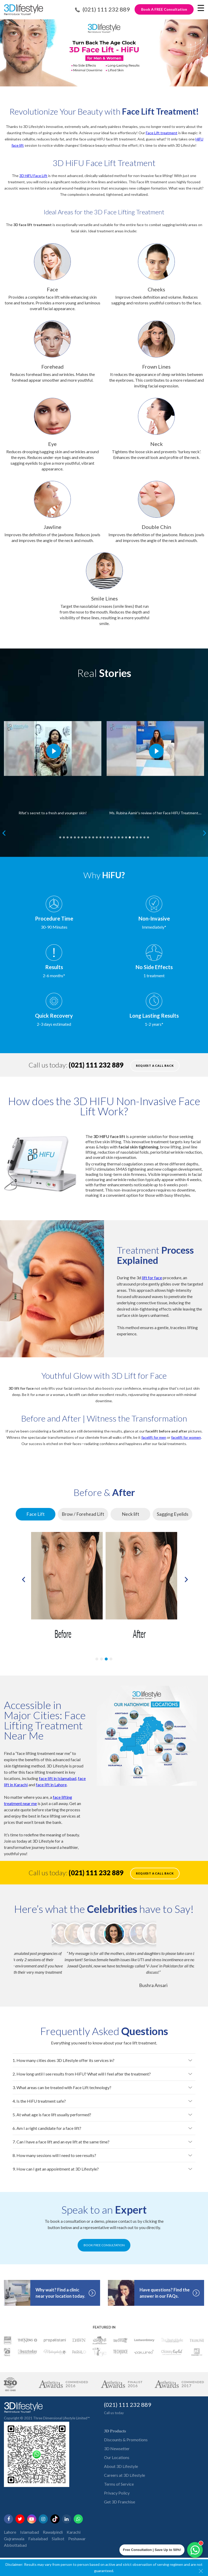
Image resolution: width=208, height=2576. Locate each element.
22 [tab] (136, 836)
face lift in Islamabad (57, 1778)
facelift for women (186, 1437)
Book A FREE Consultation (164, 9)
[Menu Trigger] (201, 8)
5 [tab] (74, 836)
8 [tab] (85, 836)
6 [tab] (78, 836)
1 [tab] (60, 836)
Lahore (10, 2537)
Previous (3, 833)
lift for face (152, 1277)
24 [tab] (144, 836)
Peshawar (77, 2544)
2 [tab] (63, 836)
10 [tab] (93, 836)
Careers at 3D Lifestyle (124, 2480)
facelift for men (153, 1437)
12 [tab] (100, 836)
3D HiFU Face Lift (33, 175)
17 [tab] (118, 836)
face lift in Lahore (51, 1784)
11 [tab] (96, 836)
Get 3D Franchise (119, 2507)
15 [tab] (111, 836)
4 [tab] (71, 836)
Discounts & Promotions (126, 2445)
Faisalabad (38, 2544)
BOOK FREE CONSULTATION (104, 2251)
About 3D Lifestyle (121, 2471)
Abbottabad (15, 2550)
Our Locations (116, 2463)
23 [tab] (140, 836)
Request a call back (155, 1065)
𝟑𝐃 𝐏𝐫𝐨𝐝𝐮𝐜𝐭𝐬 (115, 2436)
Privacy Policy (117, 2498)
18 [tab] (122, 836)
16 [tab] (115, 836)
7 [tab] (82, 836)
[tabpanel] (52, 758)
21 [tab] (133, 836)
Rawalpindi (53, 2537)
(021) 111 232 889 (106, 9)
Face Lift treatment (161, 133)
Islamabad (29, 2537)
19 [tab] (126, 836)
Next (203, 833)
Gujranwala (14, 2544)
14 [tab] (107, 836)
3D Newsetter (117, 2454)
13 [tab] (104, 836)
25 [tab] (147, 836)
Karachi (73, 2537)
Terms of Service (119, 2489)
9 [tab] (89, 836)
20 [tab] (129, 836)
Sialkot (58, 2544)
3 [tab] (67, 836)
